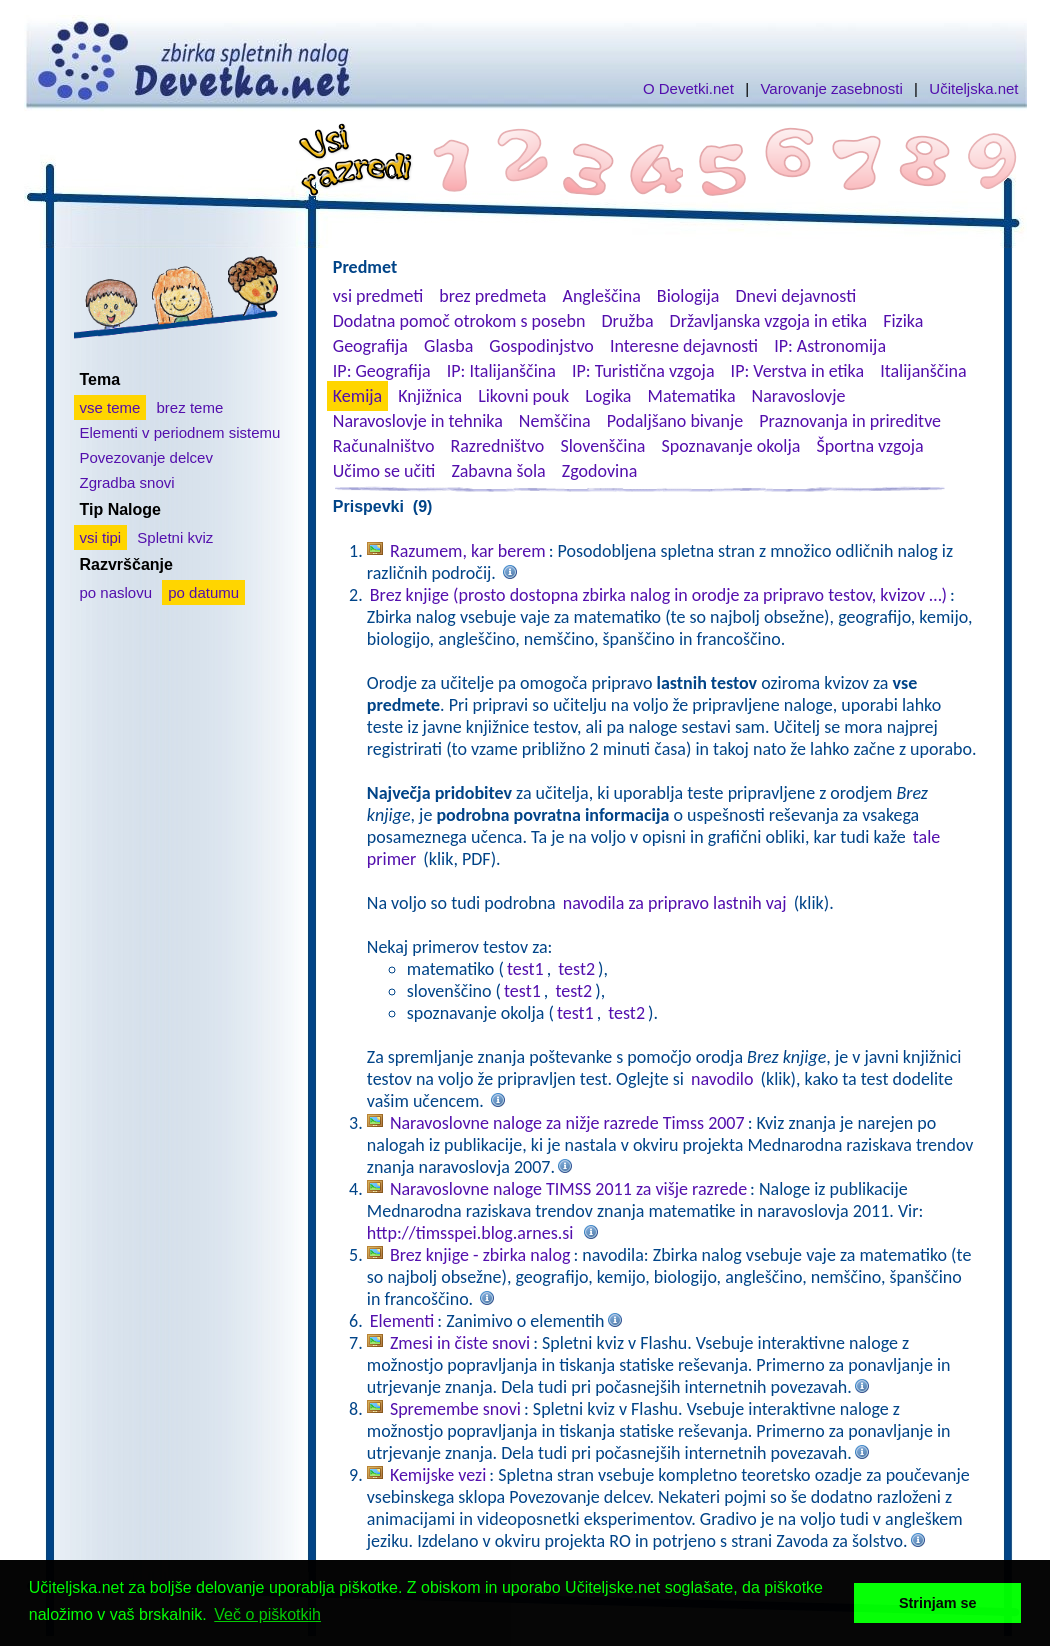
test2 (576, 969)
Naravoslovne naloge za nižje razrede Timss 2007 (567, 1123)
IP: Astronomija (830, 346)
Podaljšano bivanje (675, 421)
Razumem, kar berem (468, 551)
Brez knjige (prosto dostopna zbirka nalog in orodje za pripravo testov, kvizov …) (658, 595)
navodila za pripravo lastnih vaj (675, 903)
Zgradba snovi (127, 482)
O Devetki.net (688, 88)
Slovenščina (602, 446)
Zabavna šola (498, 471)
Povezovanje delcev (146, 457)
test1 (525, 969)
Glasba (448, 346)
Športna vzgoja (869, 446)
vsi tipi (101, 537)
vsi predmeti (378, 296)
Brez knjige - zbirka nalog (480, 1255)
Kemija (357, 396)
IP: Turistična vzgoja (643, 371)
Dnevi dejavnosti (796, 296)
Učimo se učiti (384, 471)
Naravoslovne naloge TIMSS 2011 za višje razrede (568, 1189)
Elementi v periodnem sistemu (180, 432)
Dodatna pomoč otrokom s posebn (459, 321)
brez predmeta (492, 296)
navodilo (722, 1079)
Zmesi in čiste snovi (460, 1343)
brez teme (190, 407)
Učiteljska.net (973, 88)
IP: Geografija (382, 371)
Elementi (402, 1321)
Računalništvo (384, 446)
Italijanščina (923, 371)
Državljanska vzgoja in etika (768, 321)
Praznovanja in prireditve (850, 421)
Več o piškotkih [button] (267, 1614)
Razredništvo (497, 446)
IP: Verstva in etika (797, 371)
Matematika (692, 396)
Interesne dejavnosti (684, 346)
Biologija (688, 296)
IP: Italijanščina (501, 371)
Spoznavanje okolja (731, 446)
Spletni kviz (175, 537)
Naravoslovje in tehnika (418, 421)
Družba (628, 321)
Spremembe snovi (455, 1409)
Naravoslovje (799, 396)
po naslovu (116, 592)
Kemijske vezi (438, 1475)
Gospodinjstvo (541, 346)
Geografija (370, 346)
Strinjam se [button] (938, 1603)
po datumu (203, 592)
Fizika (903, 321)
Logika (608, 396)
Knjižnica (430, 396)
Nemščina (555, 421)
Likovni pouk (523, 396)
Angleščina (601, 296)
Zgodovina (599, 471)
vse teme (110, 407)
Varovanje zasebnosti (831, 88)
